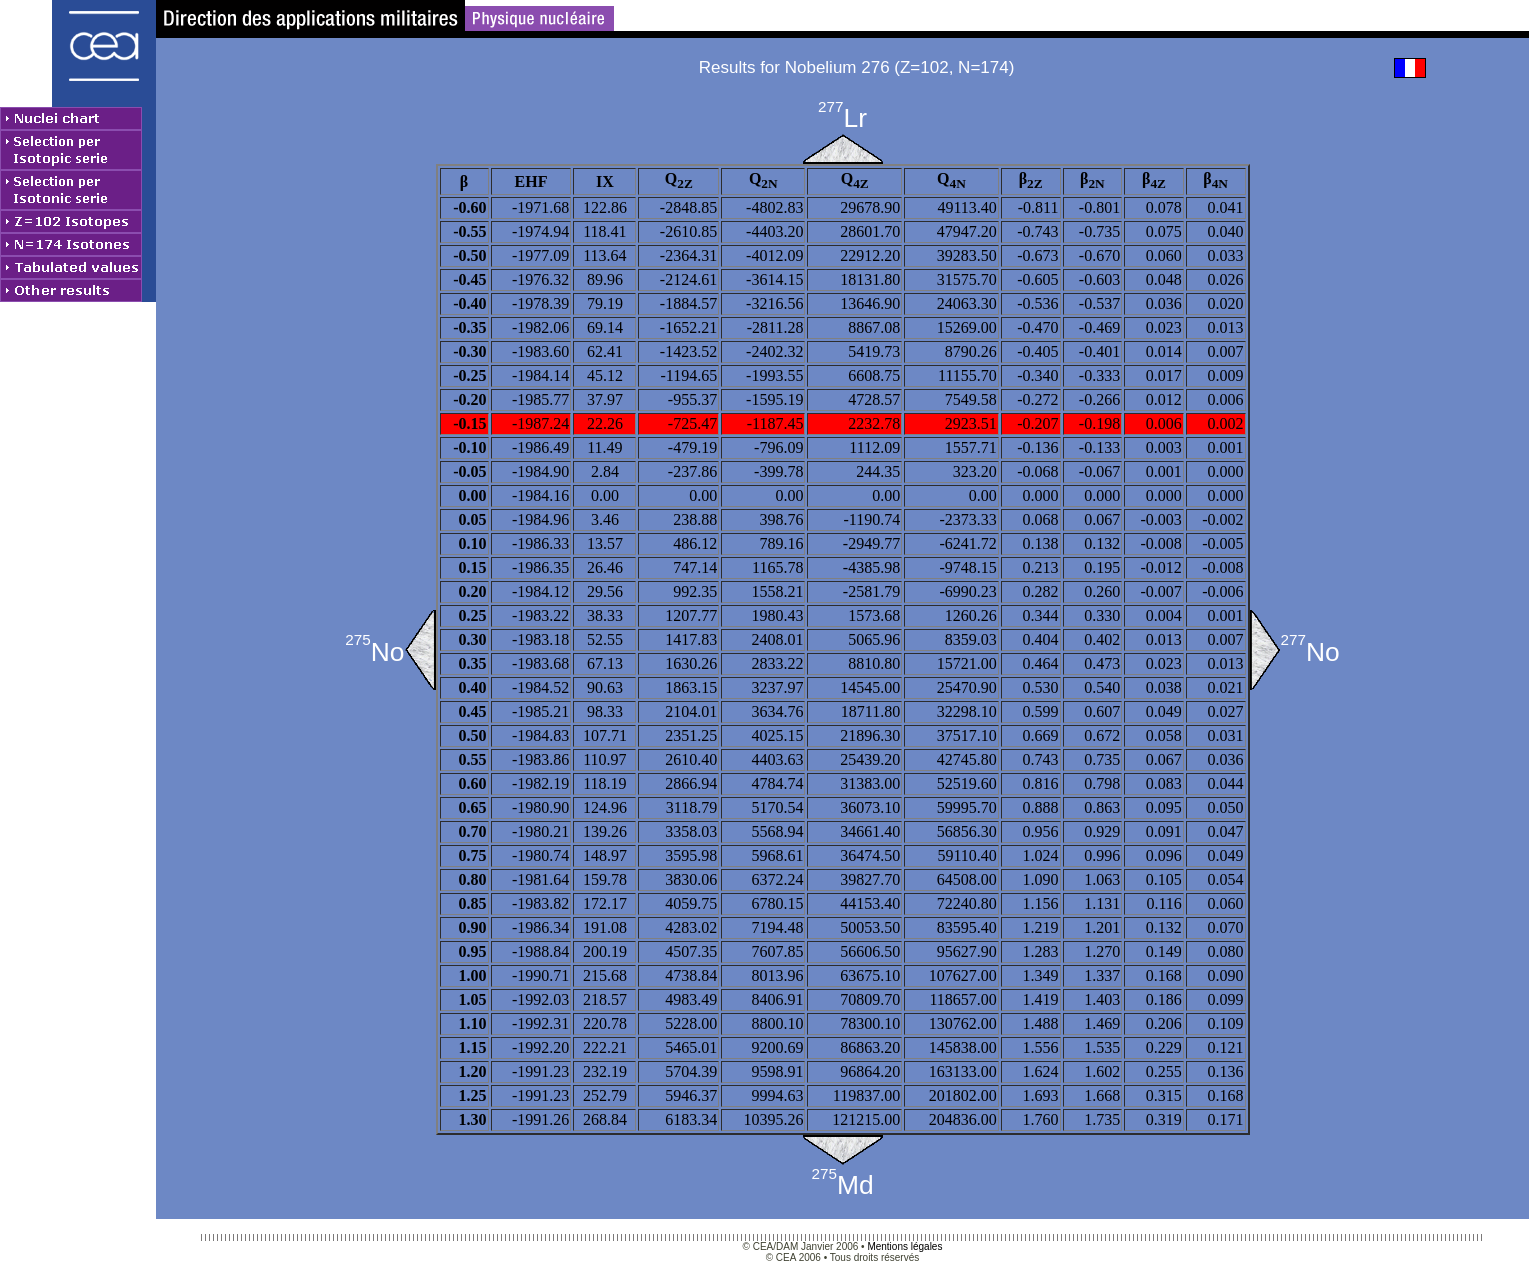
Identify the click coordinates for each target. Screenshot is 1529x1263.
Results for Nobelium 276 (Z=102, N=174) (857, 67)
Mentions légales (904, 1246)
